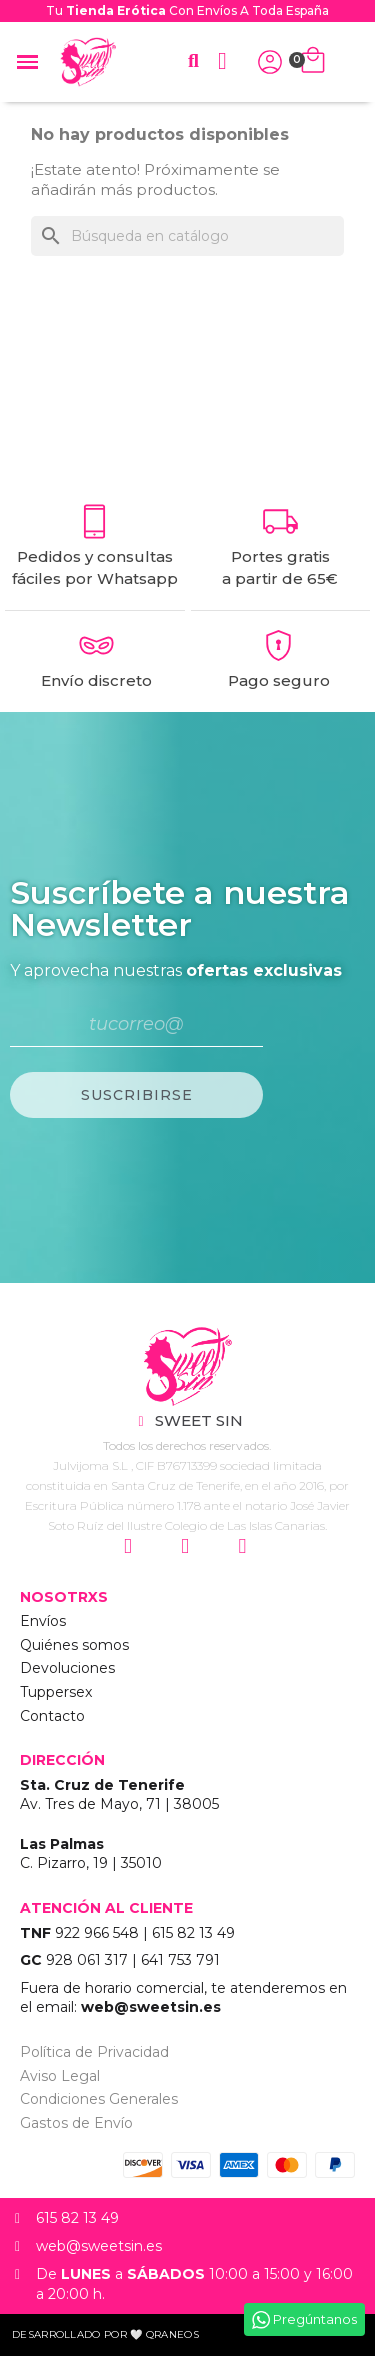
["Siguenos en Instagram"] (130, 1547)
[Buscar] (187, 236)
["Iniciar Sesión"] (270, 62)
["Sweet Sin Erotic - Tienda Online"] (187, 1366)
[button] (193, 61)
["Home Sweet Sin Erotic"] (88, 62)
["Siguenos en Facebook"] (187, 1547)
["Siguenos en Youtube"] (244, 1547)
